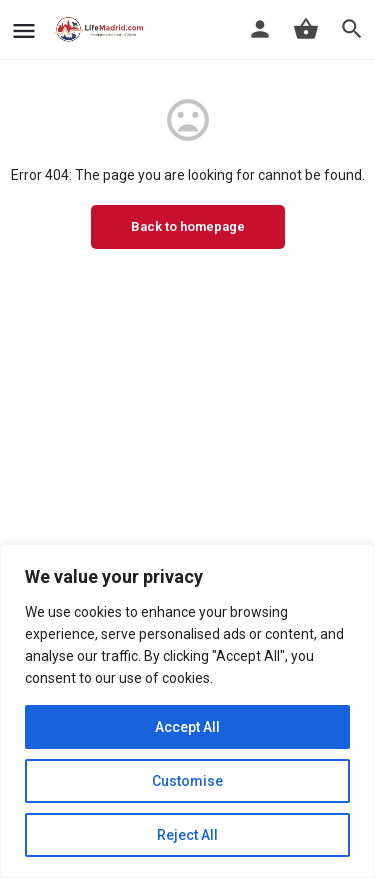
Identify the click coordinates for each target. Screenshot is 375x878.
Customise (187, 781)
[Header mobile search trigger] (352, 29)
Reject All (187, 835)
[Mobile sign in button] (260, 29)
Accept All (187, 727)
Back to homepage (188, 226)
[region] (187, 711)
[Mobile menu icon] (24, 30)
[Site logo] (102, 30)
